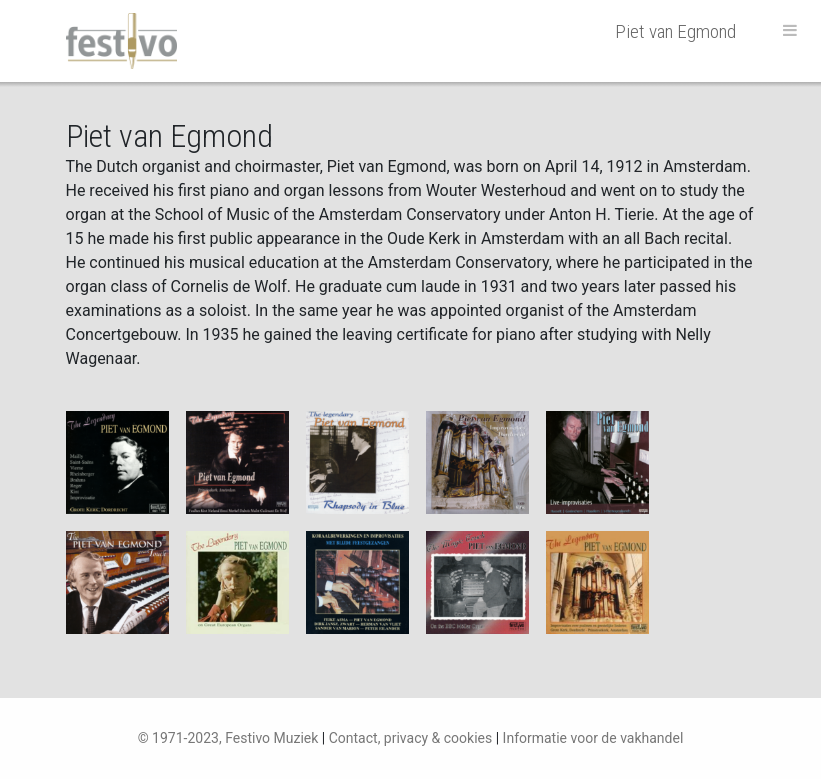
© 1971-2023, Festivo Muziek (228, 738)
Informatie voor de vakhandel (593, 738)
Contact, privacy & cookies (411, 738)
